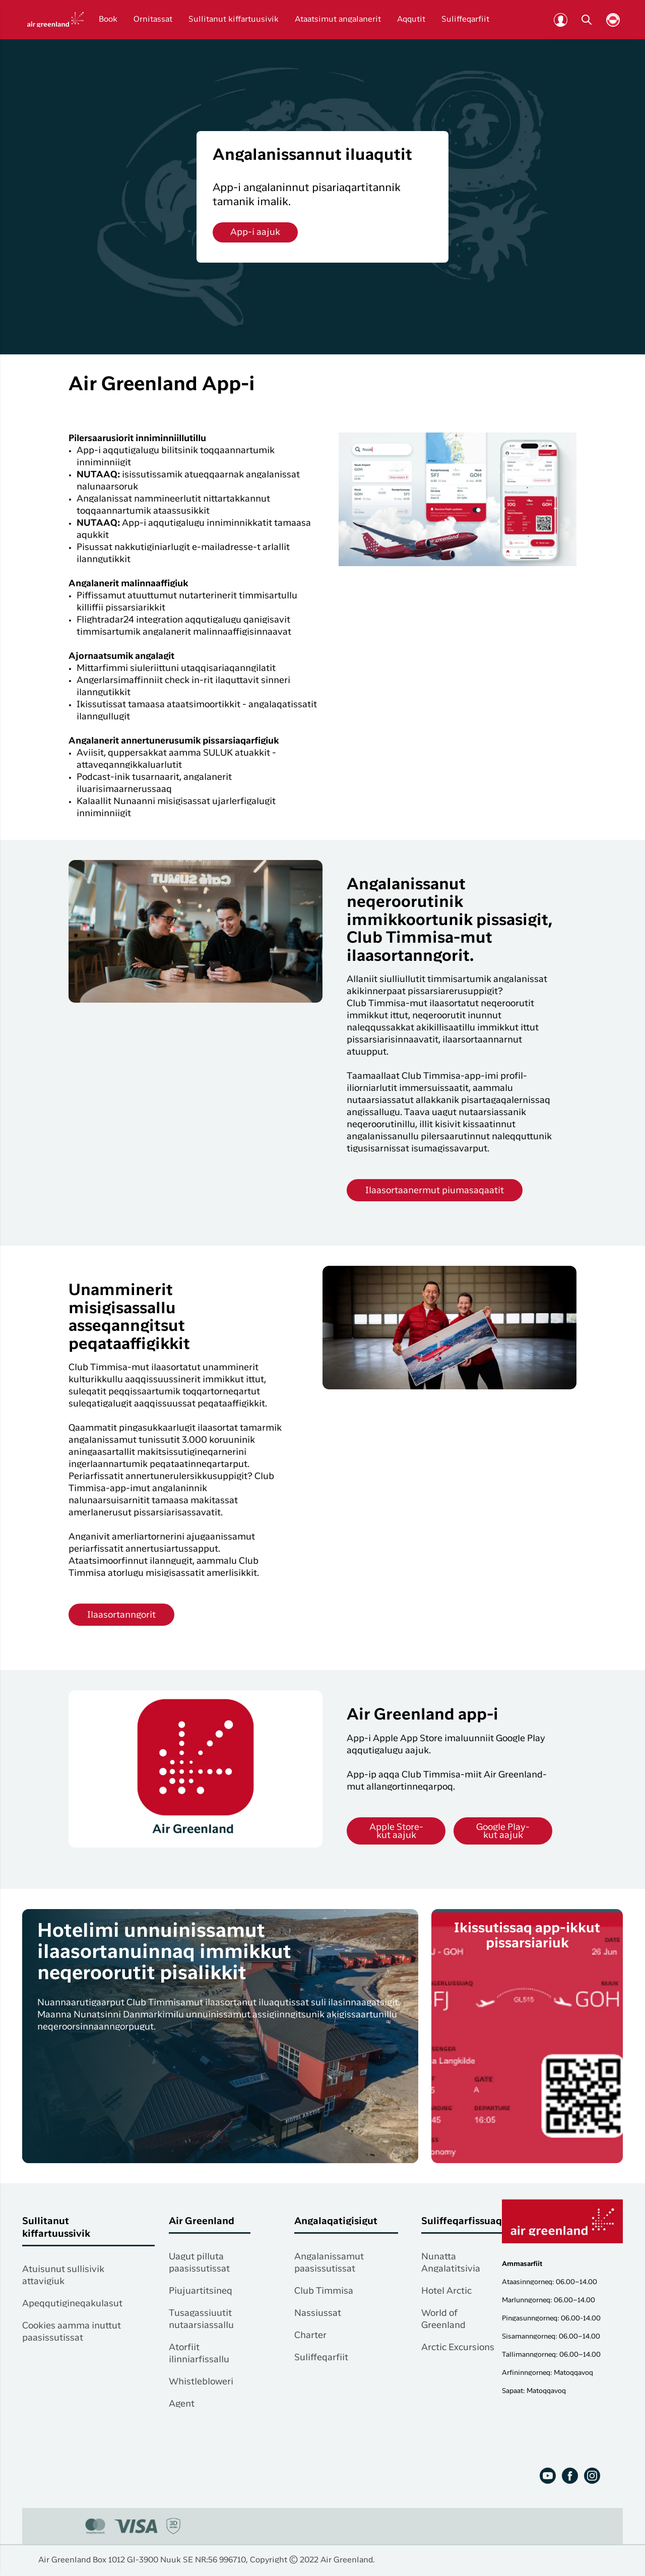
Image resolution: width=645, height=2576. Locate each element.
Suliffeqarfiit (465, 19)
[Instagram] (592, 2476)
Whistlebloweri (201, 2382)
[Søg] (586, 20)
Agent (182, 2404)
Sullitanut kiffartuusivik (233, 19)
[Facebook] (570, 2476)
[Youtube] (548, 2476)
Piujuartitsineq (200, 2291)
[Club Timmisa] (560, 20)
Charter (310, 2336)
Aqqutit (411, 19)
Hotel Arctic (446, 2291)
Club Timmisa (323, 2291)
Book (108, 19)
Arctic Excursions (457, 2348)
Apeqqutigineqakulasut (72, 2304)
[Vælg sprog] (613, 20)
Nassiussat (317, 2313)
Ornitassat (153, 19)
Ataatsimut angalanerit (338, 19)
